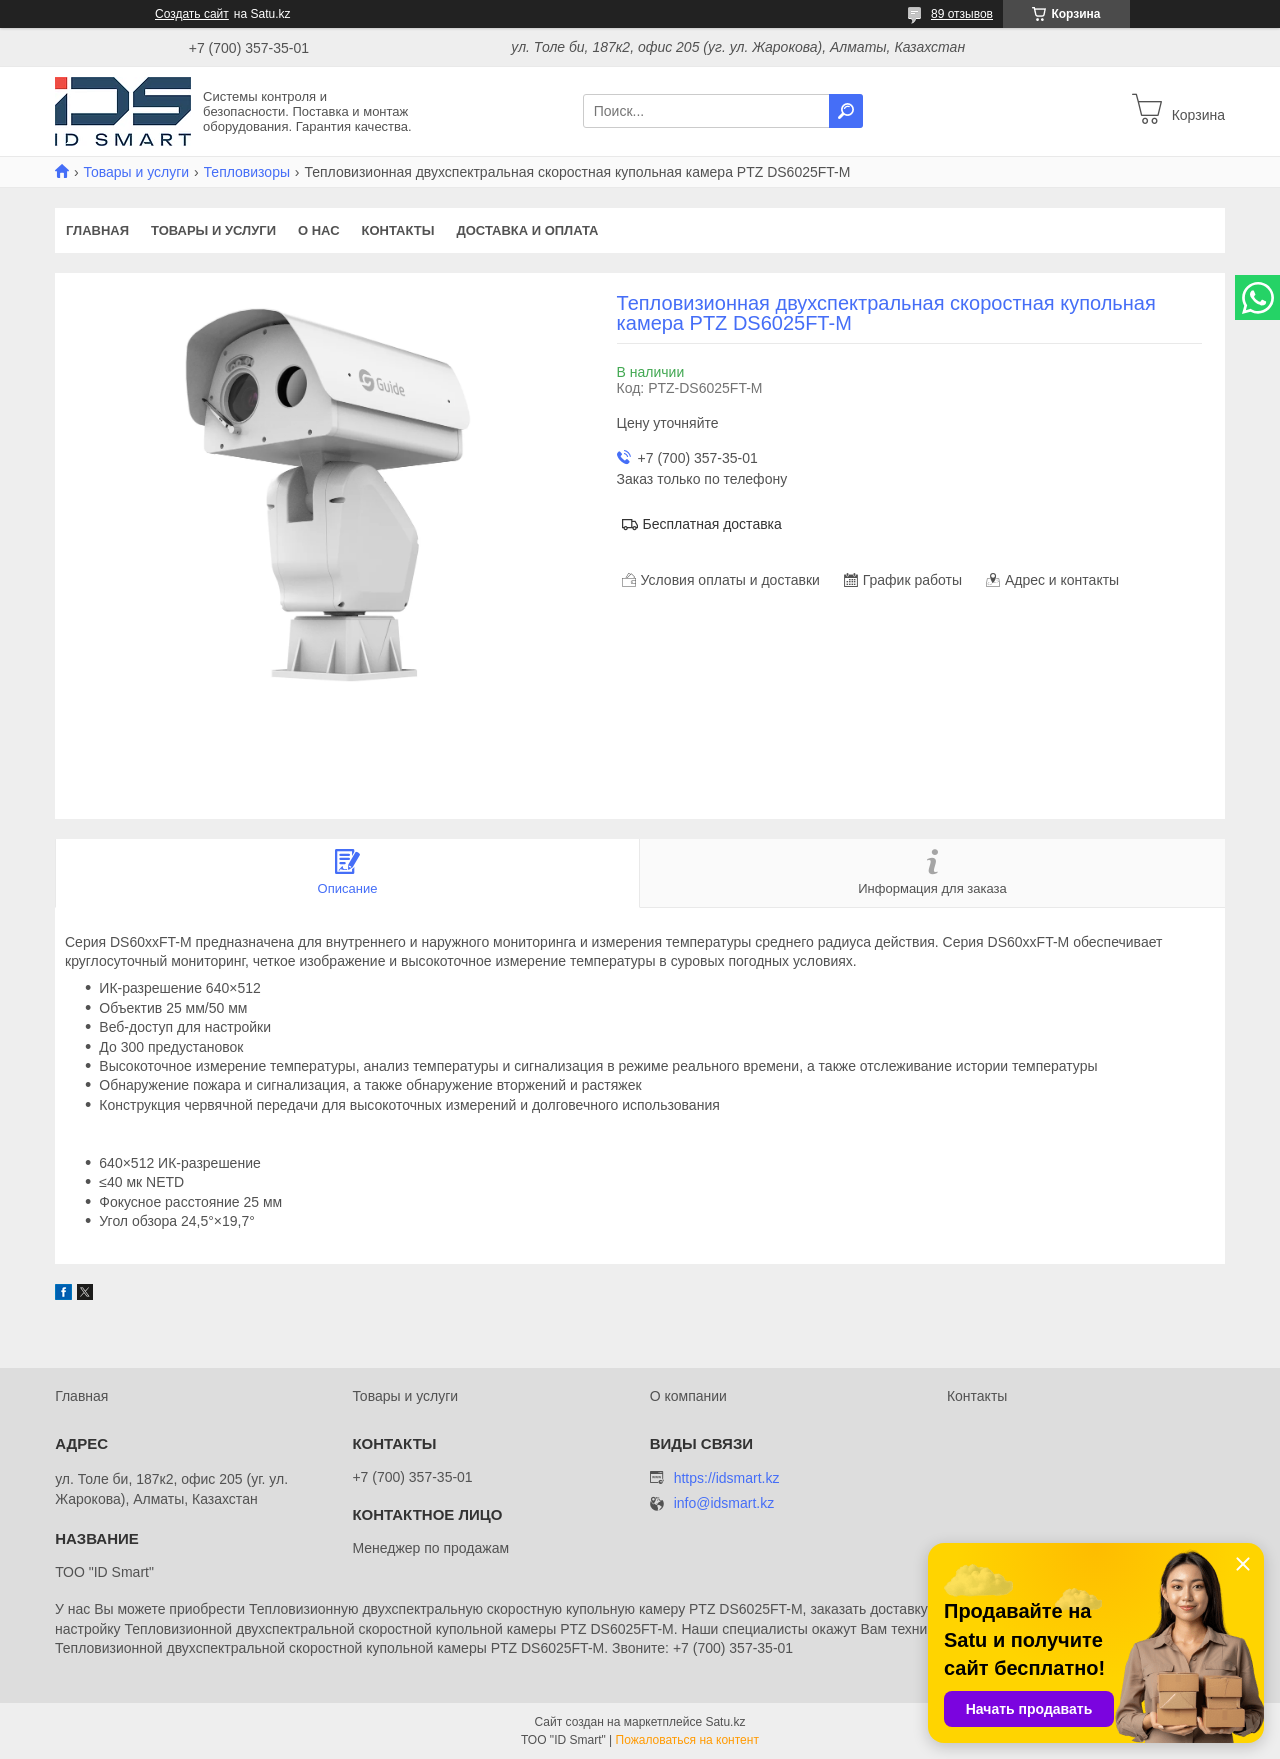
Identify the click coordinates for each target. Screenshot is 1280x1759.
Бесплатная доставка (712, 524)
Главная (97, 230)
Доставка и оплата (527, 230)
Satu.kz (725, 1722)
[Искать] (846, 111)
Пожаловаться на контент (687, 1740)
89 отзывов (962, 14)
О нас (319, 230)
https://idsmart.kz (727, 1478)
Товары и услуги (136, 172)
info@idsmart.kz (724, 1503)
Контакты (398, 230)
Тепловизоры (247, 172)
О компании (688, 1396)
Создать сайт (192, 14)
